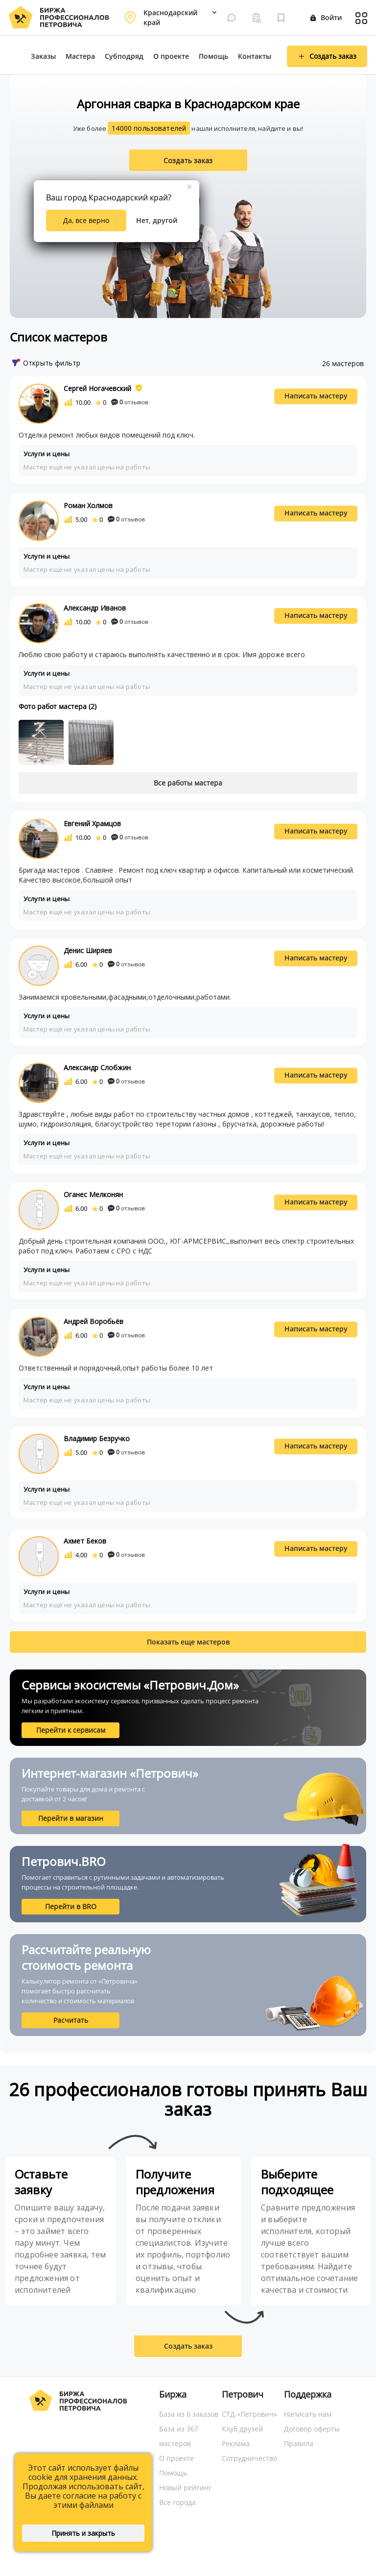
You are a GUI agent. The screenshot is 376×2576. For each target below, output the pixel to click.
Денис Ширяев (88, 950)
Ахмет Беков (85, 1541)
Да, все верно (86, 220)
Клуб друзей (242, 2428)
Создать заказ (188, 160)
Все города (177, 2502)
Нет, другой (156, 220)
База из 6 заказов (188, 2414)
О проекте (171, 56)
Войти (326, 17)
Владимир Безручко (97, 1438)
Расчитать (70, 2020)
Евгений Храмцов (92, 823)
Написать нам (307, 2414)
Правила (298, 2443)
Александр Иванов (95, 608)
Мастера (80, 56)
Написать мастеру (316, 395)
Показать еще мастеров (188, 1641)
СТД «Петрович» (249, 2414)
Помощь (213, 56)
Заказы (43, 56)
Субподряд (124, 56)
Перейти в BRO (70, 1906)
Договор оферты (312, 2428)
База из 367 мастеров (178, 2436)
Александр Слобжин (97, 1067)
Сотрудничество (249, 2458)
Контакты (254, 56)
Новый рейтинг (185, 2487)
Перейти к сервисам (70, 1730)
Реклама (236, 2443)
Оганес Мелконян (93, 1194)
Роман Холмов (88, 505)
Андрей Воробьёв (93, 1321)
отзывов (129, 402)
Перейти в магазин (70, 1818)
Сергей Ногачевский (97, 388)
